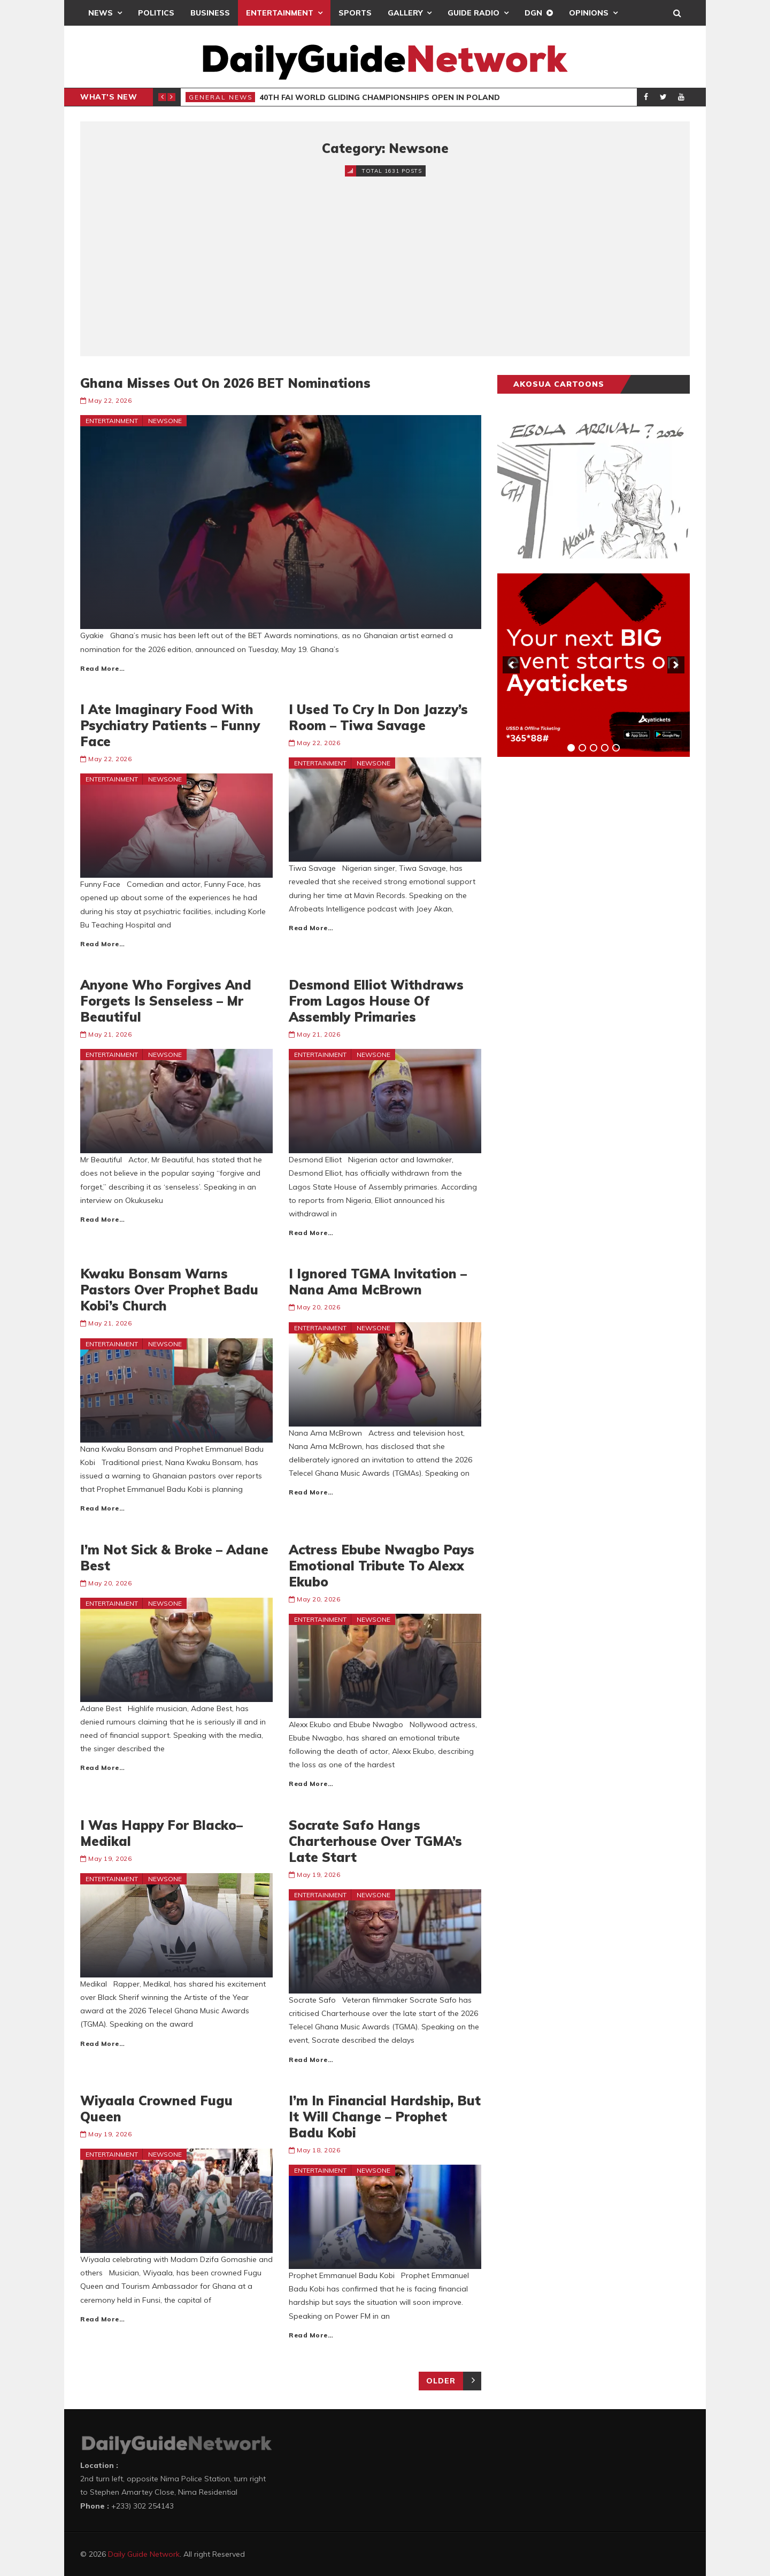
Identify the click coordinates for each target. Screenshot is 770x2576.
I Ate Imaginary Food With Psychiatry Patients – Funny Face (170, 725)
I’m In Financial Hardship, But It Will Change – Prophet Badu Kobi (385, 2116)
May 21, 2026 (110, 1034)
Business (210, 13)
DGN (533, 13)
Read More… (102, 668)
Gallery (405, 13)
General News (221, 97)
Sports (355, 13)
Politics (156, 13)
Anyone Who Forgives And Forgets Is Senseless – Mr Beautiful (165, 1001)
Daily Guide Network (144, 2554)
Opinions (589, 13)
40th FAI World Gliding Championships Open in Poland (379, 97)
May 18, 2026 (318, 2150)
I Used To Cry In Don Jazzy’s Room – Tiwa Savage (378, 717)
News (100, 13)
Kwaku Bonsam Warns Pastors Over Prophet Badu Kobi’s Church (169, 1290)
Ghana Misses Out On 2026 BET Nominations (225, 383)
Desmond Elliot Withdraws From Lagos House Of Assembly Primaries (376, 1001)
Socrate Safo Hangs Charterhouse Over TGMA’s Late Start (375, 1841)
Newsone (165, 421)
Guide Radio (473, 13)
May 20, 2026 (318, 1307)
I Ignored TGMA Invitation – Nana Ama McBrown (378, 1282)
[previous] (511, 664)
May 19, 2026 (110, 1858)
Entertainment (279, 13)
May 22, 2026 (110, 400)
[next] (675, 664)
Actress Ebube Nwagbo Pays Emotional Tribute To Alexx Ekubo (381, 1566)
